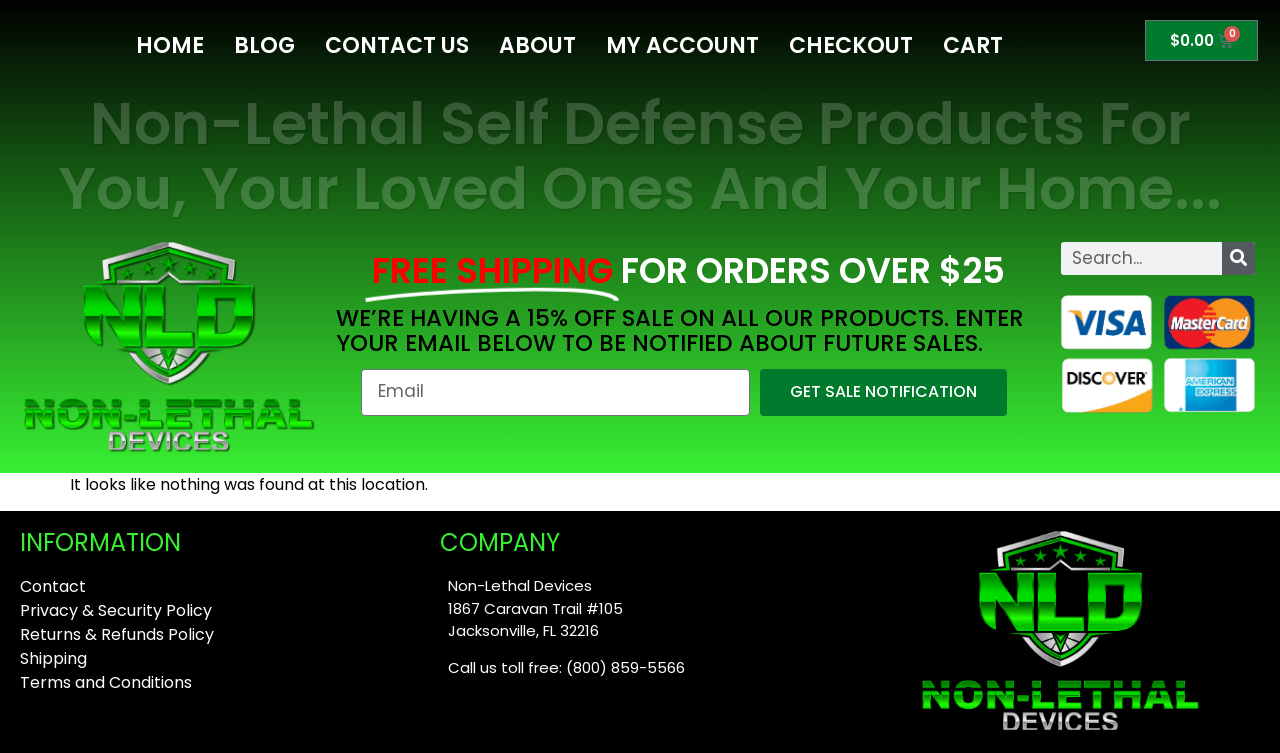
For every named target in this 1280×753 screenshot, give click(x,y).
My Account (682, 45)
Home (170, 45)
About (537, 45)
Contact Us (397, 45)
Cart (973, 45)
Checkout (851, 45)
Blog (264, 45)
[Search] (1238, 258)
